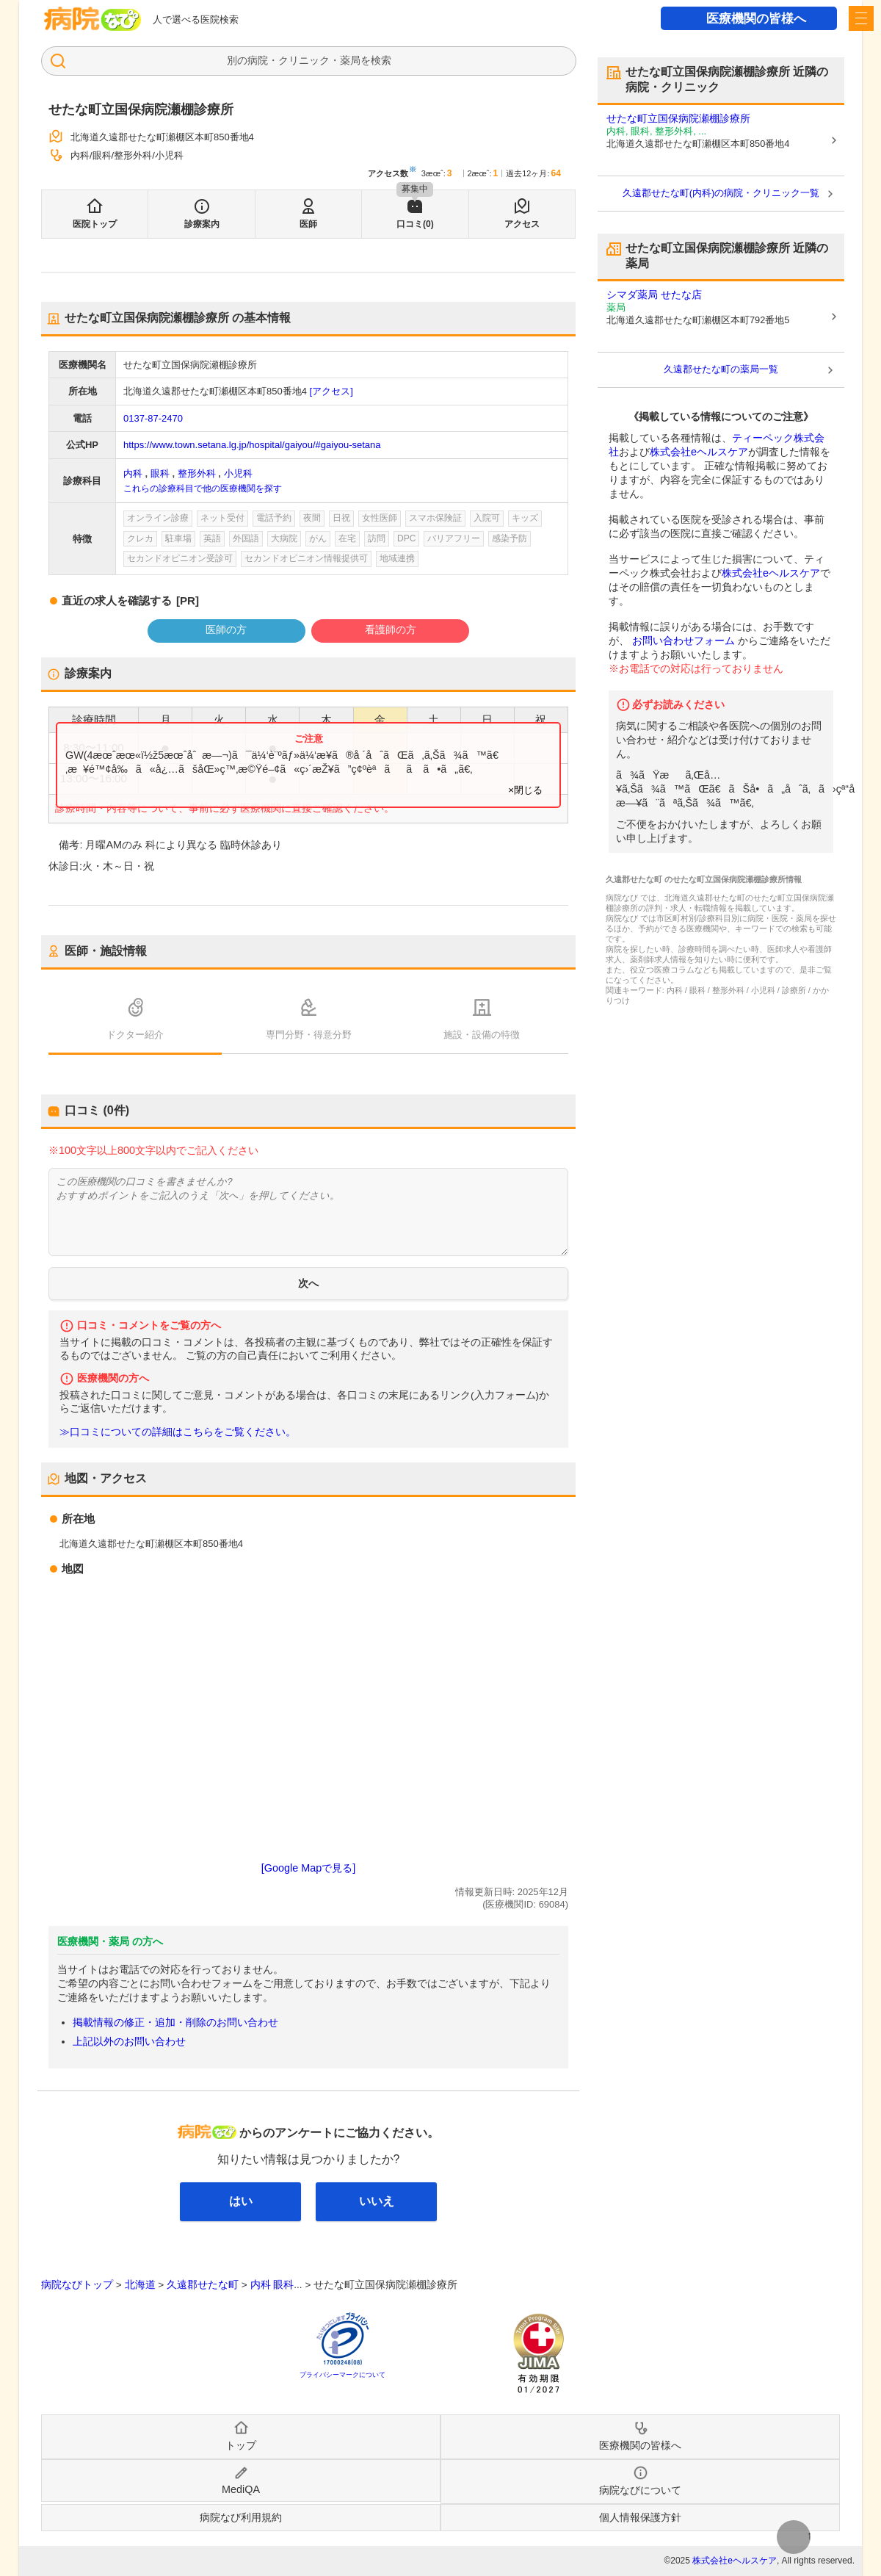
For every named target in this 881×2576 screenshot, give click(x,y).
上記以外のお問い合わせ (129, 2041)
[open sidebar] (861, 18)
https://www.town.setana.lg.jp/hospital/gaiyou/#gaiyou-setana (252, 444)
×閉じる (525, 789)
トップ (240, 2445)
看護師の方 (390, 629)
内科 (132, 473)
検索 (381, 60)
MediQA (241, 2489)
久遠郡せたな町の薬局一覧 (721, 369)
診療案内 (202, 224)
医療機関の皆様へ (756, 19)
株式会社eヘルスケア (699, 452)
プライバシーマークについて (342, 2374)
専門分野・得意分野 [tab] (309, 1034)
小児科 (238, 473)
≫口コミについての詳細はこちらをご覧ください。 (177, 1431)
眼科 (160, 473)
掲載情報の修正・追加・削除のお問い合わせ (175, 2022)
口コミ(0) (415, 224)
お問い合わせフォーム (683, 640)
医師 (308, 224)
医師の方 (226, 629)
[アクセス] (331, 391)
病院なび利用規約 (241, 2517)
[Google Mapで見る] (308, 1868)
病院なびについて (640, 2490)
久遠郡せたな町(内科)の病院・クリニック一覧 (721, 192)
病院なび (92, 19)
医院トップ (95, 224)
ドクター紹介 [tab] (135, 1034)
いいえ (376, 2201)
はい (241, 2201)
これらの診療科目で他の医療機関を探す (202, 488)
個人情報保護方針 (640, 2517)
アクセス (522, 224)
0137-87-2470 (153, 418)
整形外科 (197, 473)
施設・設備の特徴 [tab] (481, 1034)
